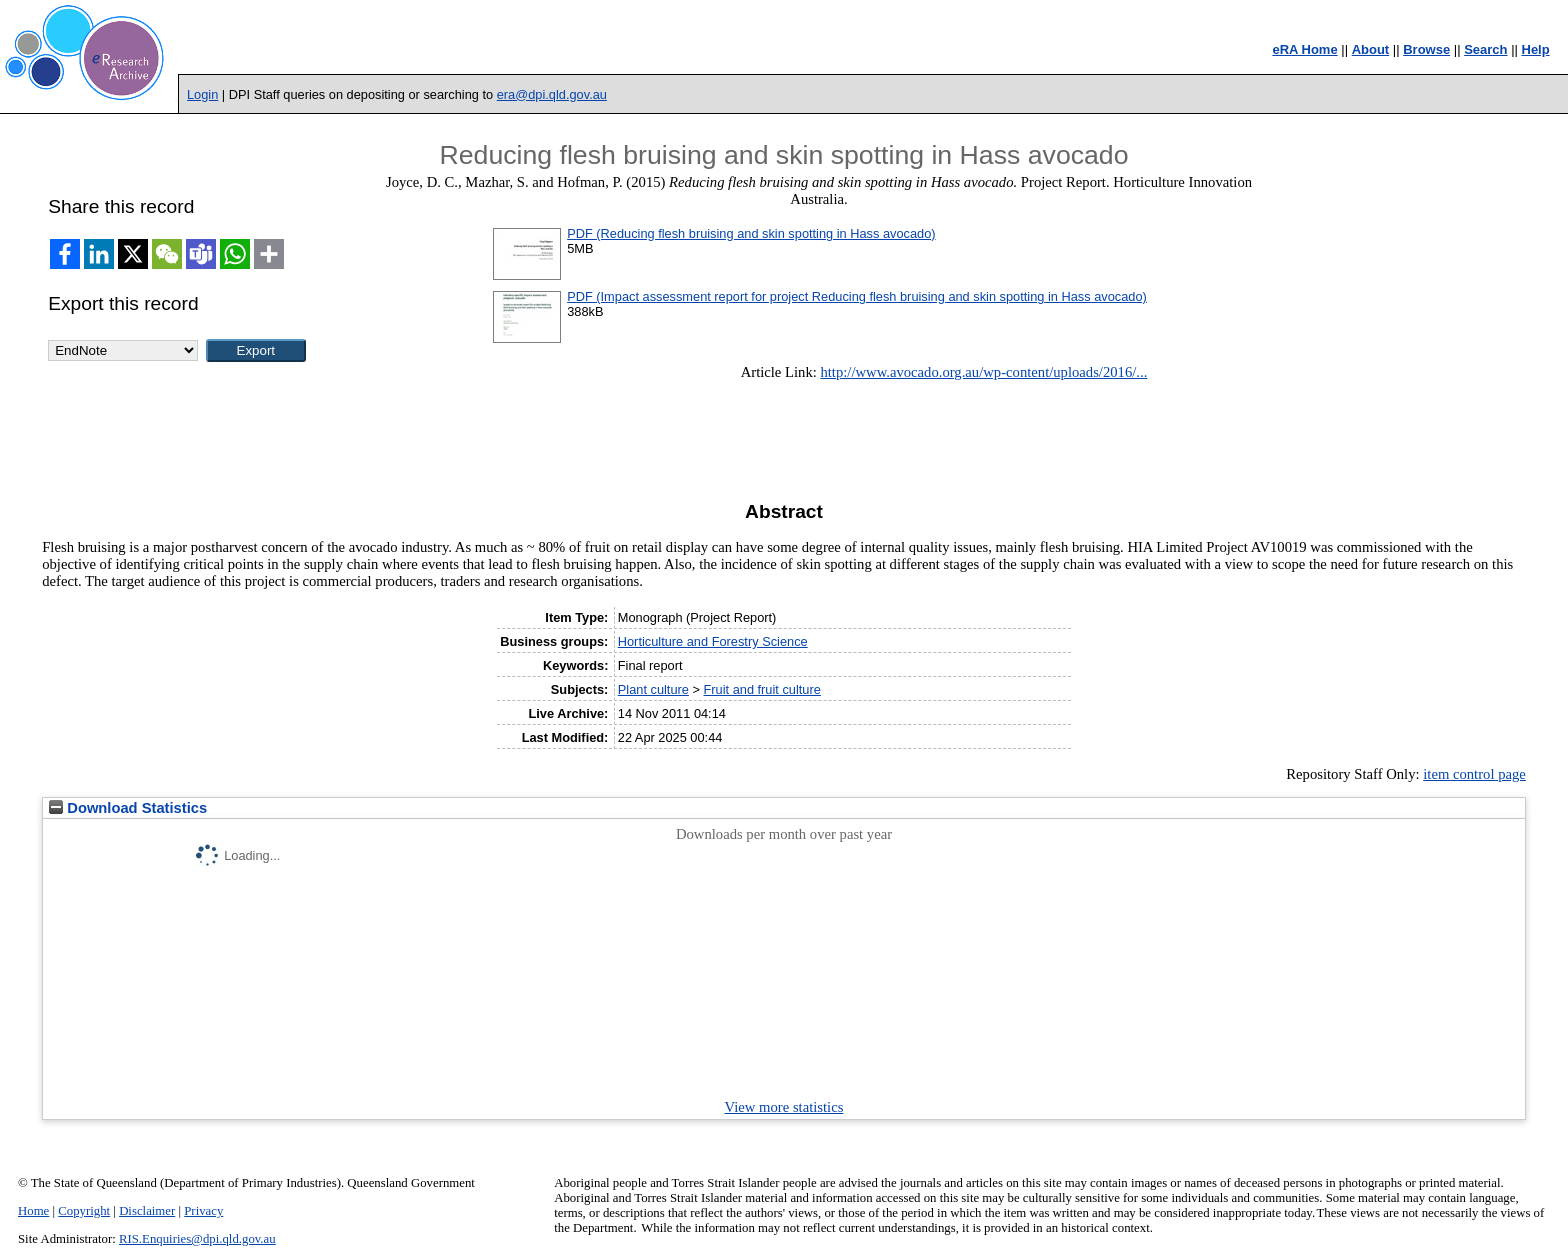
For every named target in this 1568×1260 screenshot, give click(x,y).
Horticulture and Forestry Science (713, 641)
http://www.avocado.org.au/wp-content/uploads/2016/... (983, 372)
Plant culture (653, 689)
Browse (1426, 49)
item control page (1474, 774)
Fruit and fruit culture (762, 689)
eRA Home (1304, 49)
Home (33, 1211)
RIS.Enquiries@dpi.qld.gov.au (197, 1239)
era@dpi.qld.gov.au (552, 94)
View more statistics (784, 1107)
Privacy (203, 1211)
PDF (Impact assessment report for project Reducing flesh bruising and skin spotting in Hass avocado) (857, 296)
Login (202, 94)
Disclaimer (147, 1211)
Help (1536, 49)
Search (1485, 49)
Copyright (84, 1211)
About (1371, 49)
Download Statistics (128, 808)
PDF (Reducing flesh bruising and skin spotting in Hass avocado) (751, 233)
